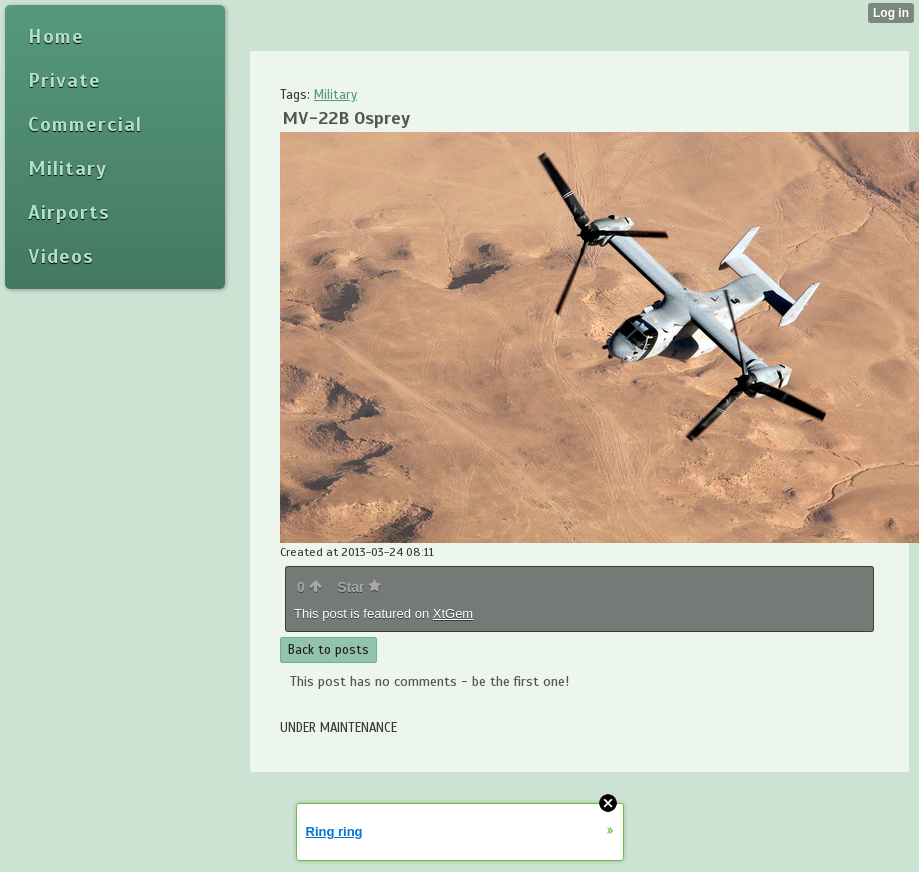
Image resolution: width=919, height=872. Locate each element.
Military (335, 95)
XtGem (453, 613)
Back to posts (328, 650)
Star (359, 587)
